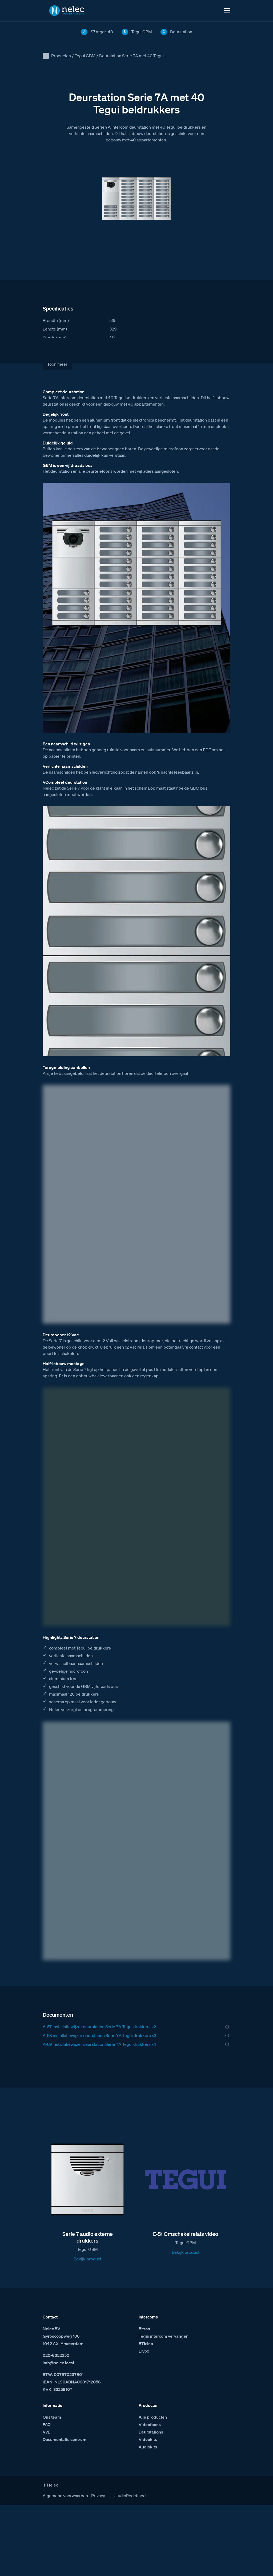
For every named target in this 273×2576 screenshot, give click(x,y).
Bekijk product (87, 2258)
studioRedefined (130, 2495)
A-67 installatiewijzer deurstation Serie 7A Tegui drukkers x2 (99, 2026)
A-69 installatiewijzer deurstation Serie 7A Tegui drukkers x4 (99, 2044)
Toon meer (57, 364)
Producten (61, 55)
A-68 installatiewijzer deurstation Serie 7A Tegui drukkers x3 (99, 2035)
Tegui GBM (85, 55)
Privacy (98, 2495)
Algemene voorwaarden (65, 2495)
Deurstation (181, 31)
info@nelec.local (58, 2362)
